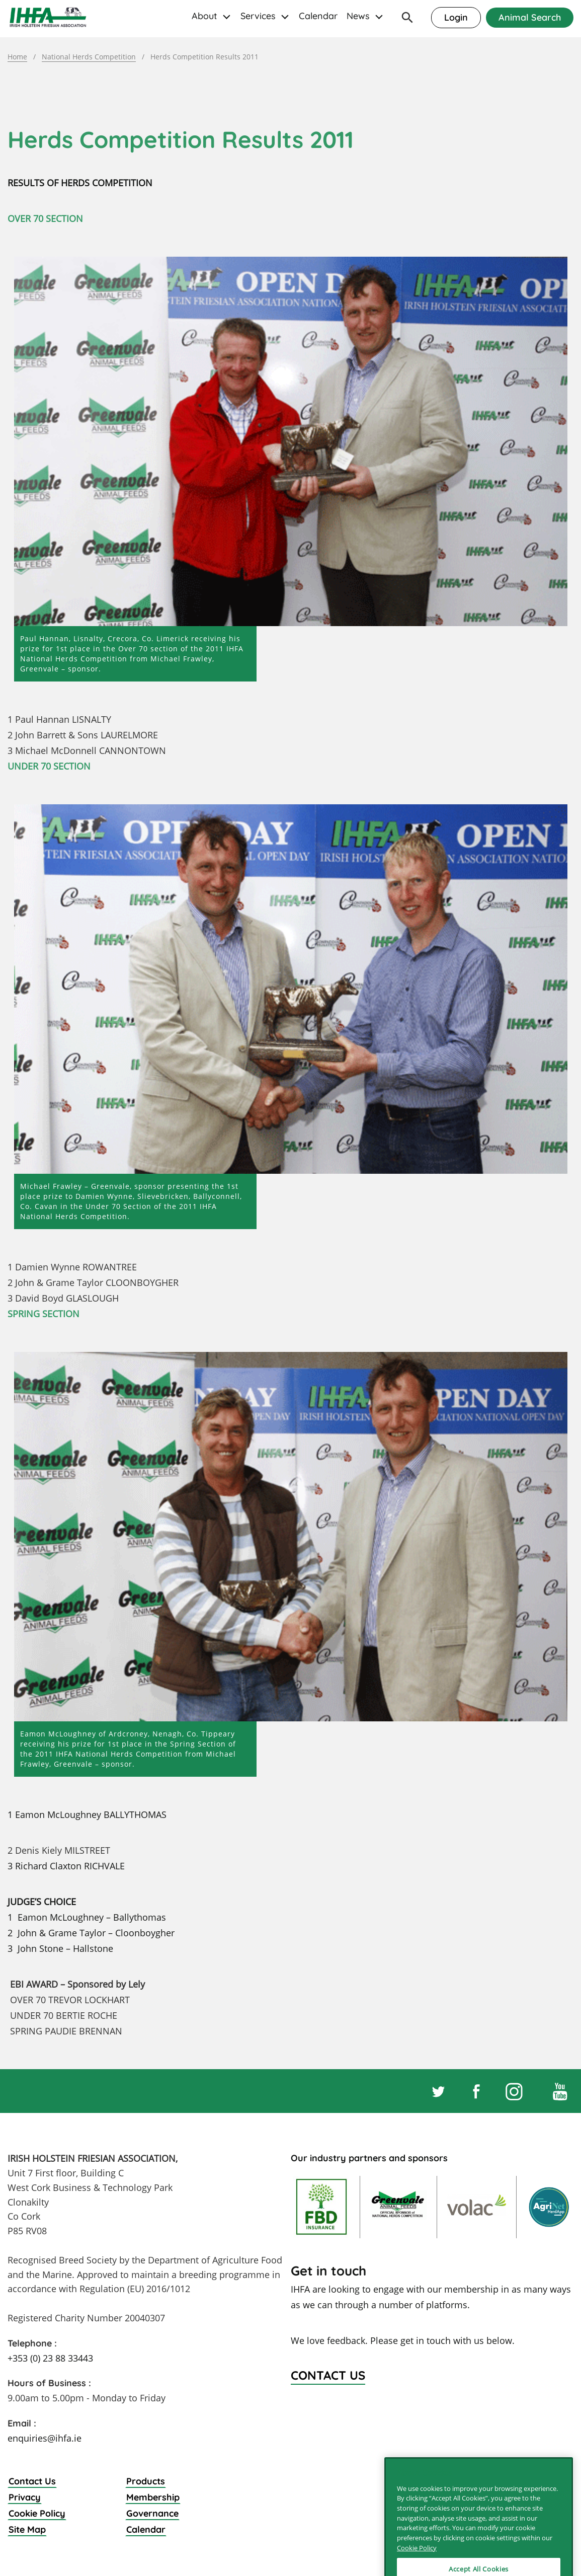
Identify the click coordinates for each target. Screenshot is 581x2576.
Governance (152, 2513)
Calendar (318, 16)
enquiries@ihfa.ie (44, 2438)
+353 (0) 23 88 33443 (50, 2358)
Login (456, 17)
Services (258, 16)
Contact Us (32, 2481)
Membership (153, 2497)
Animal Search (530, 17)
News (358, 16)
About (204, 16)
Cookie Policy (37, 2513)
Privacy (25, 2497)
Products (145, 2481)
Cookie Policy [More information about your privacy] (417, 2566)
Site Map (27, 2529)
